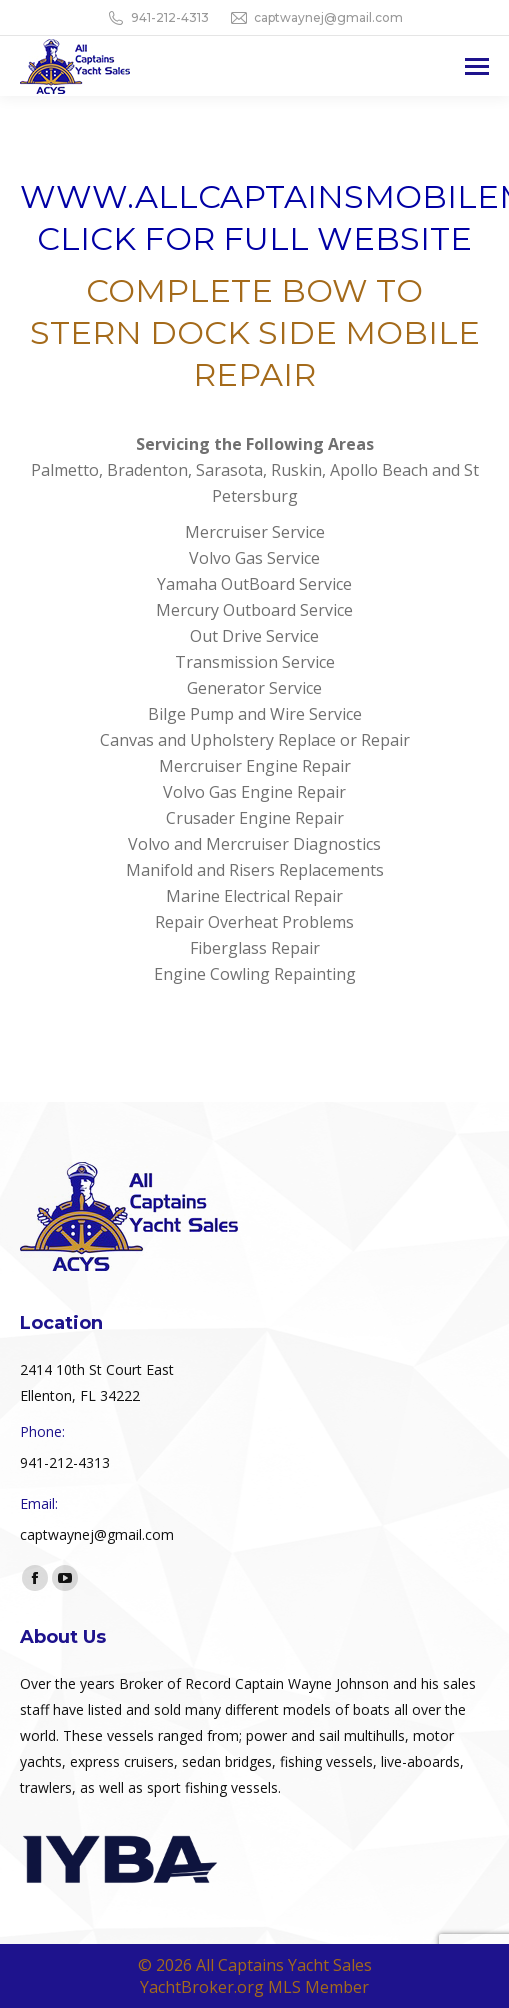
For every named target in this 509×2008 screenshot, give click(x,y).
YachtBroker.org (202, 1987)
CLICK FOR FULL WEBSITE (254, 238)
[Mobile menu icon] (477, 66)
